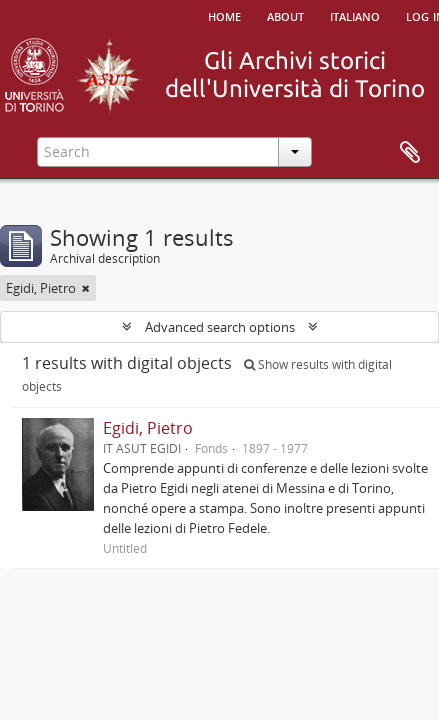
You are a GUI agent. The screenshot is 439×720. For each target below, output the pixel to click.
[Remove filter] (86, 288)
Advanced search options (220, 327)
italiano (355, 15)
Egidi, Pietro (148, 428)
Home (224, 15)
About (285, 15)
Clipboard (410, 153)
